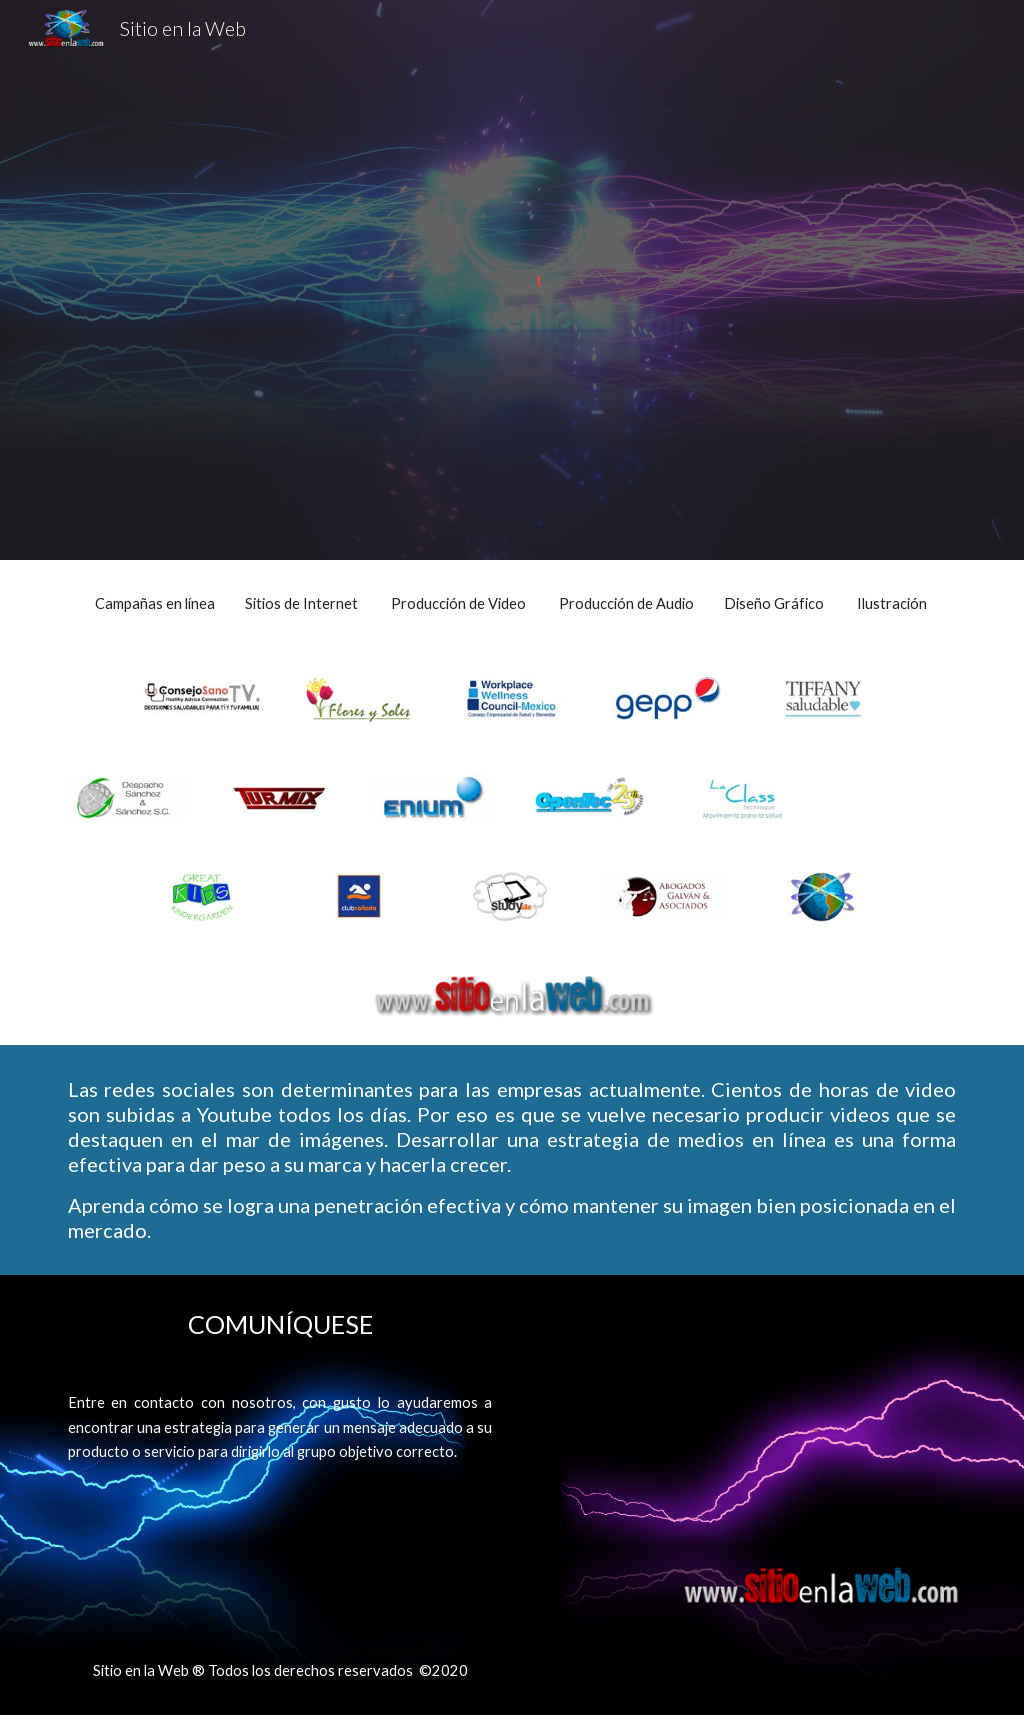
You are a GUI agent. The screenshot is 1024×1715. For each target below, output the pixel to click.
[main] (512, 604)
